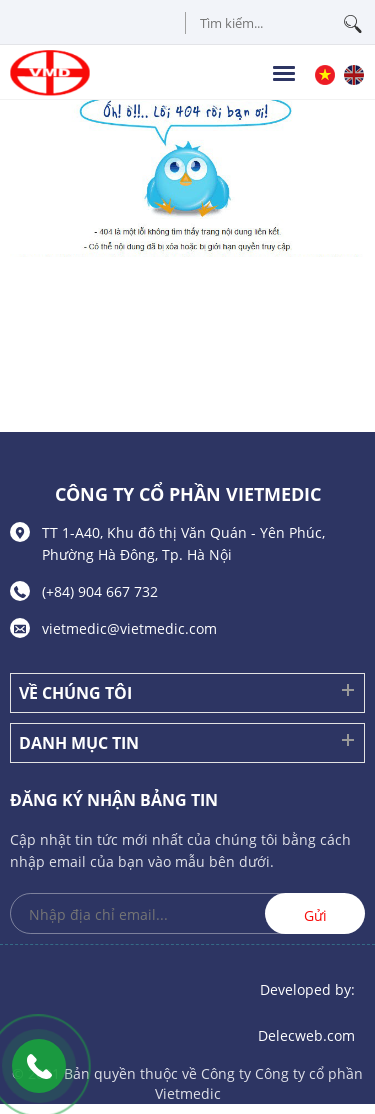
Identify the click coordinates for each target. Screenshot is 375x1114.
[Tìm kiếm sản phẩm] (275, 23)
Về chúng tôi (75, 693)
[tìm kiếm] (353, 26)
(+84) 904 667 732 (100, 591)
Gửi (315, 915)
